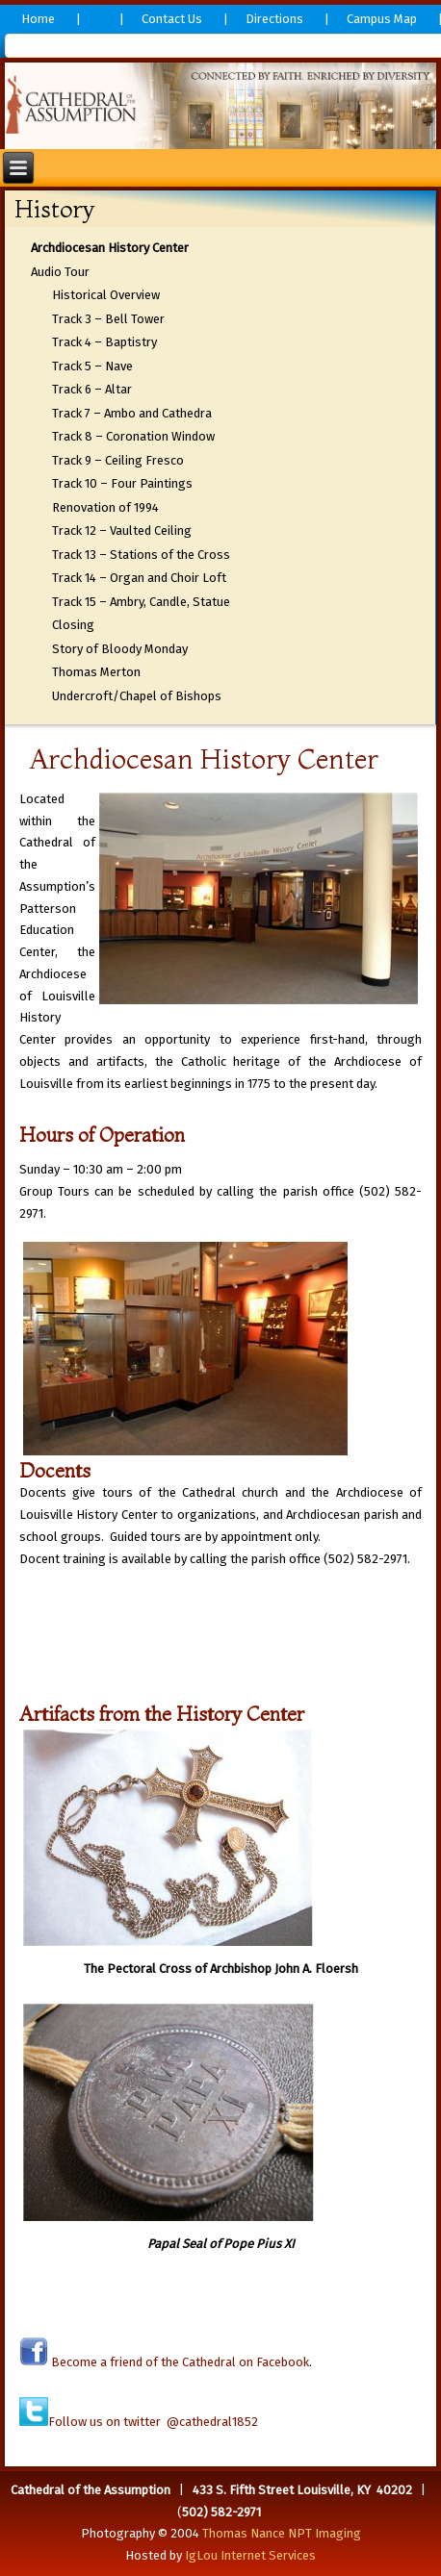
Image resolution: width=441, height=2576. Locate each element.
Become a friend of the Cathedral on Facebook (178, 2362)
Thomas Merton (96, 672)
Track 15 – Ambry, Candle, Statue (141, 601)
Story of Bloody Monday (120, 649)
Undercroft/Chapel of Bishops (136, 696)
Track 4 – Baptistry (104, 342)
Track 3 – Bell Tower (108, 319)
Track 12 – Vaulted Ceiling (122, 530)
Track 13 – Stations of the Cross (141, 554)
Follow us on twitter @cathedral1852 (153, 2421)
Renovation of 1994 (105, 507)
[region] (221, 106)
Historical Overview (106, 295)
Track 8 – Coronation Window (133, 436)
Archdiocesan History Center (110, 247)
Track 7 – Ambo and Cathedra (132, 413)
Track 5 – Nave (92, 366)
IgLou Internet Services (250, 2555)
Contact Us (172, 19)
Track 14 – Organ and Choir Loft (139, 577)
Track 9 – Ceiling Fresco (118, 460)
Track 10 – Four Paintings (122, 483)
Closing (73, 625)
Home (38, 19)
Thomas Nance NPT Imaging (281, 2533)
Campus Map (382, 19)
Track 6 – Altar (92, 389)
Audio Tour (60, 272)
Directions (274, 19)
